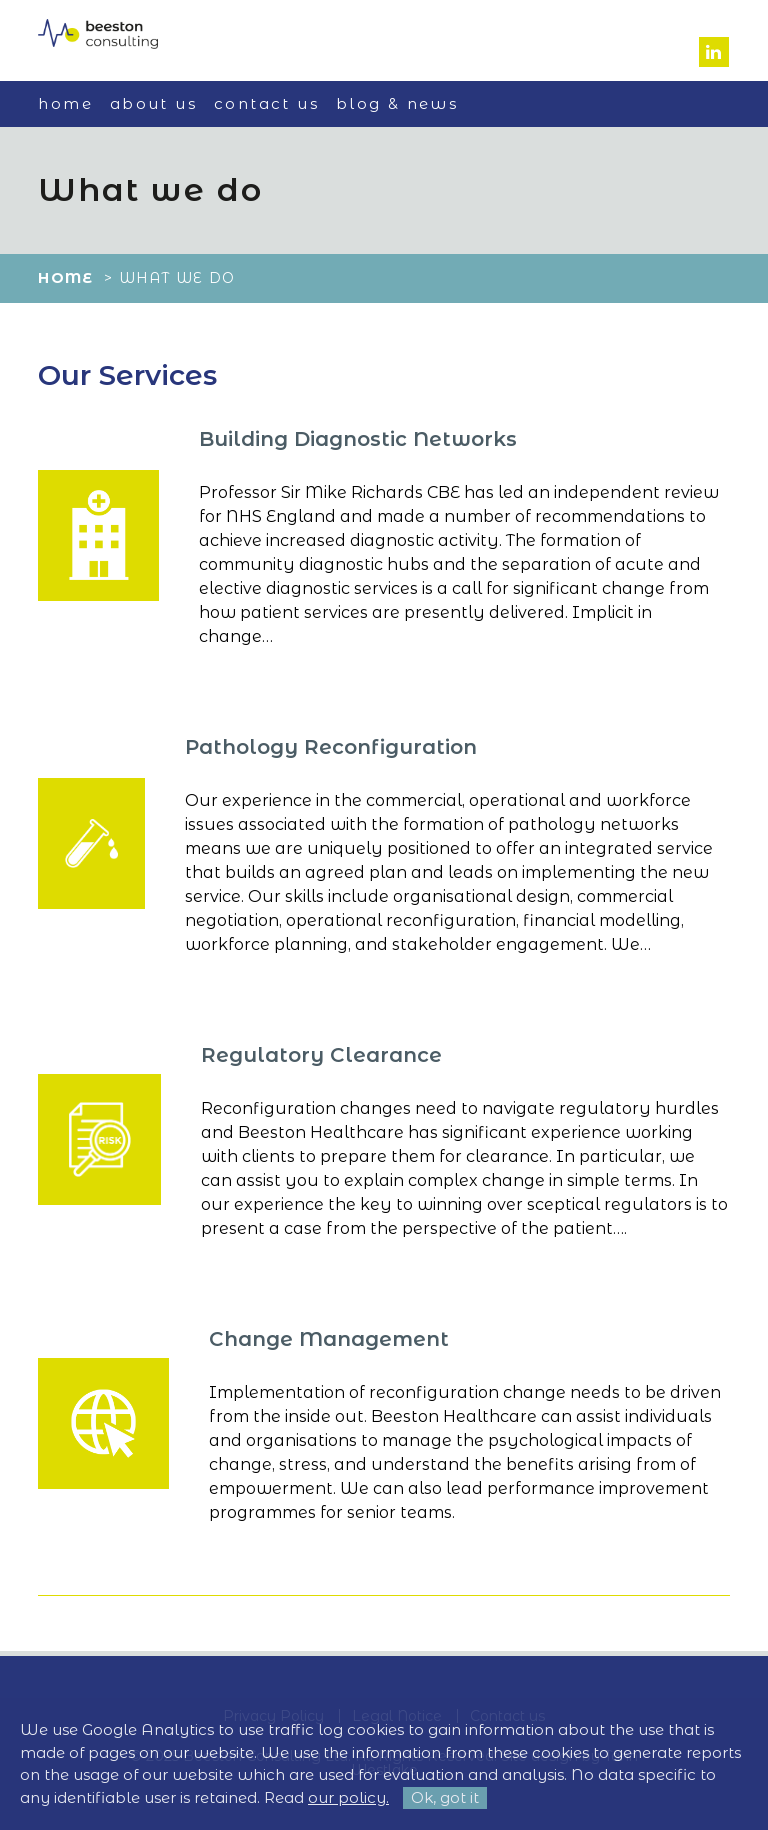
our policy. (348, 1797)
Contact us (266, 103)
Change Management (329, 1339)
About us (153, 103)
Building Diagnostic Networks (358, 439)
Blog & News (397, 103)
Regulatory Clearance (321, 1055)
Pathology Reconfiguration (331, 747)
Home (65, 103)
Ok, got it (445, 1797)
